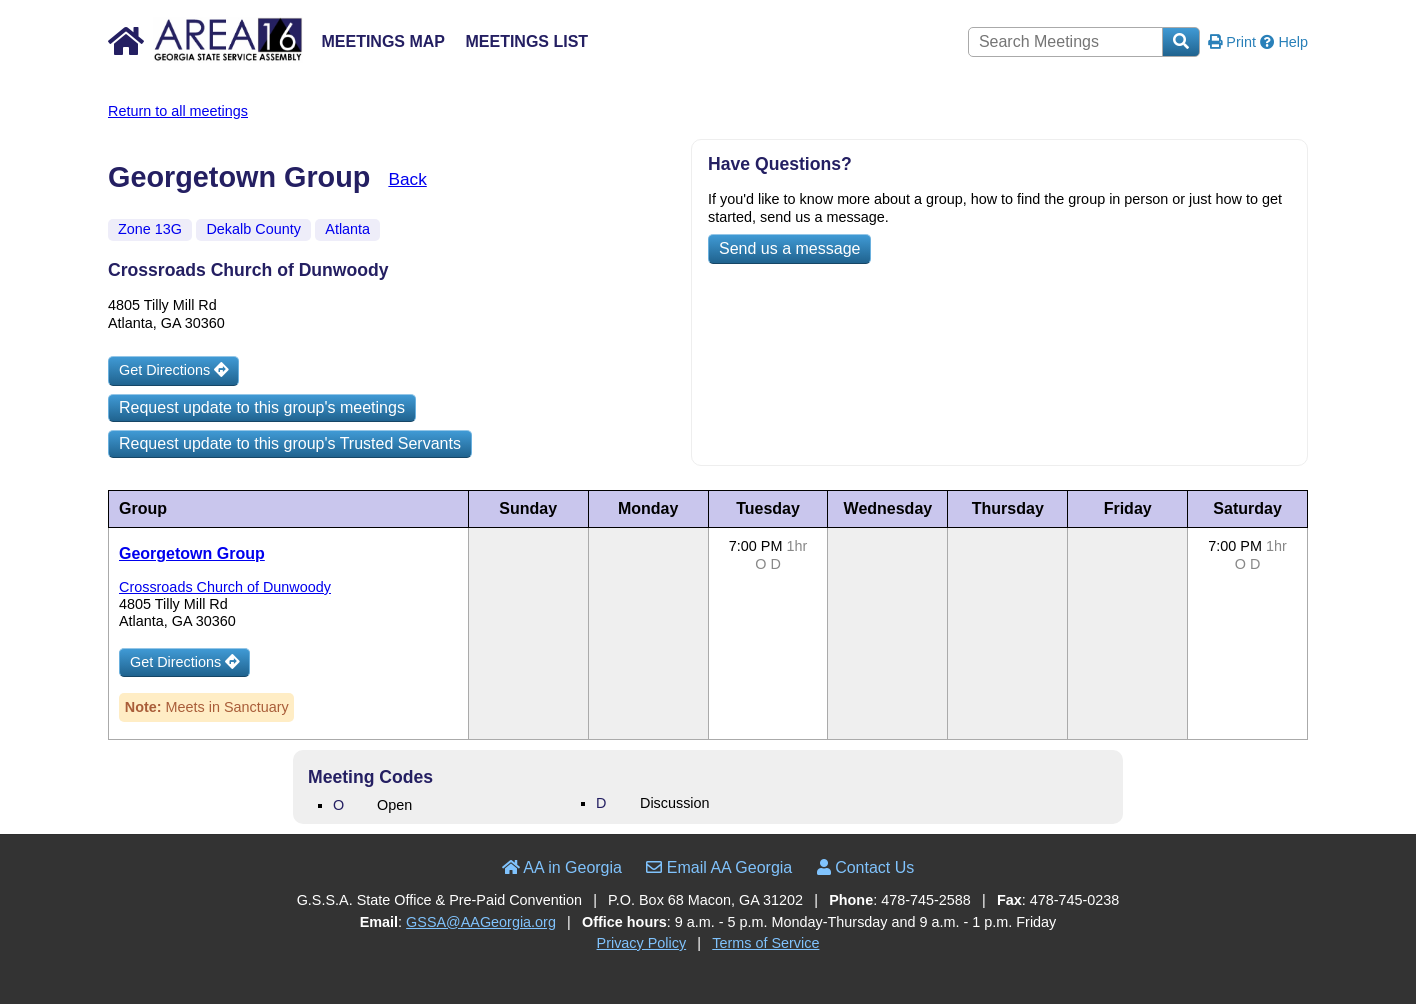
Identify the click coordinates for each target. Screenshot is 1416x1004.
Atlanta (347, 229)
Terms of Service (765, 943)
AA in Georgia (562, 867)
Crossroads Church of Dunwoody (225, 587)
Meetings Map (383, 41)
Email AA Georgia (719, 867)
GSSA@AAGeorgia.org (481, 922)
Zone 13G (150, 229)
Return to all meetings (178, 111)
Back (407, 179)
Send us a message (789, 248)
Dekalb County (253, 229)
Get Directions (173, 370)
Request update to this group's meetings (262, 407)
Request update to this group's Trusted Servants (290, 443)
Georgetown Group (192, 553)
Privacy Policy (642, 943)
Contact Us (866, 867)
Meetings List (526, 41)
